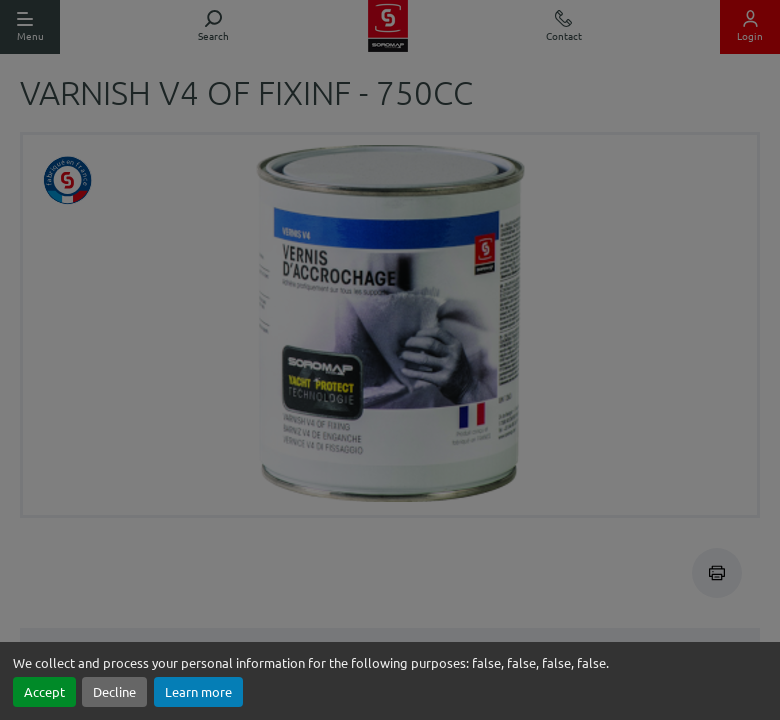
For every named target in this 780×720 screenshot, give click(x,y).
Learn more (198, 691)
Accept (44, 691)
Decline (114, 691)
